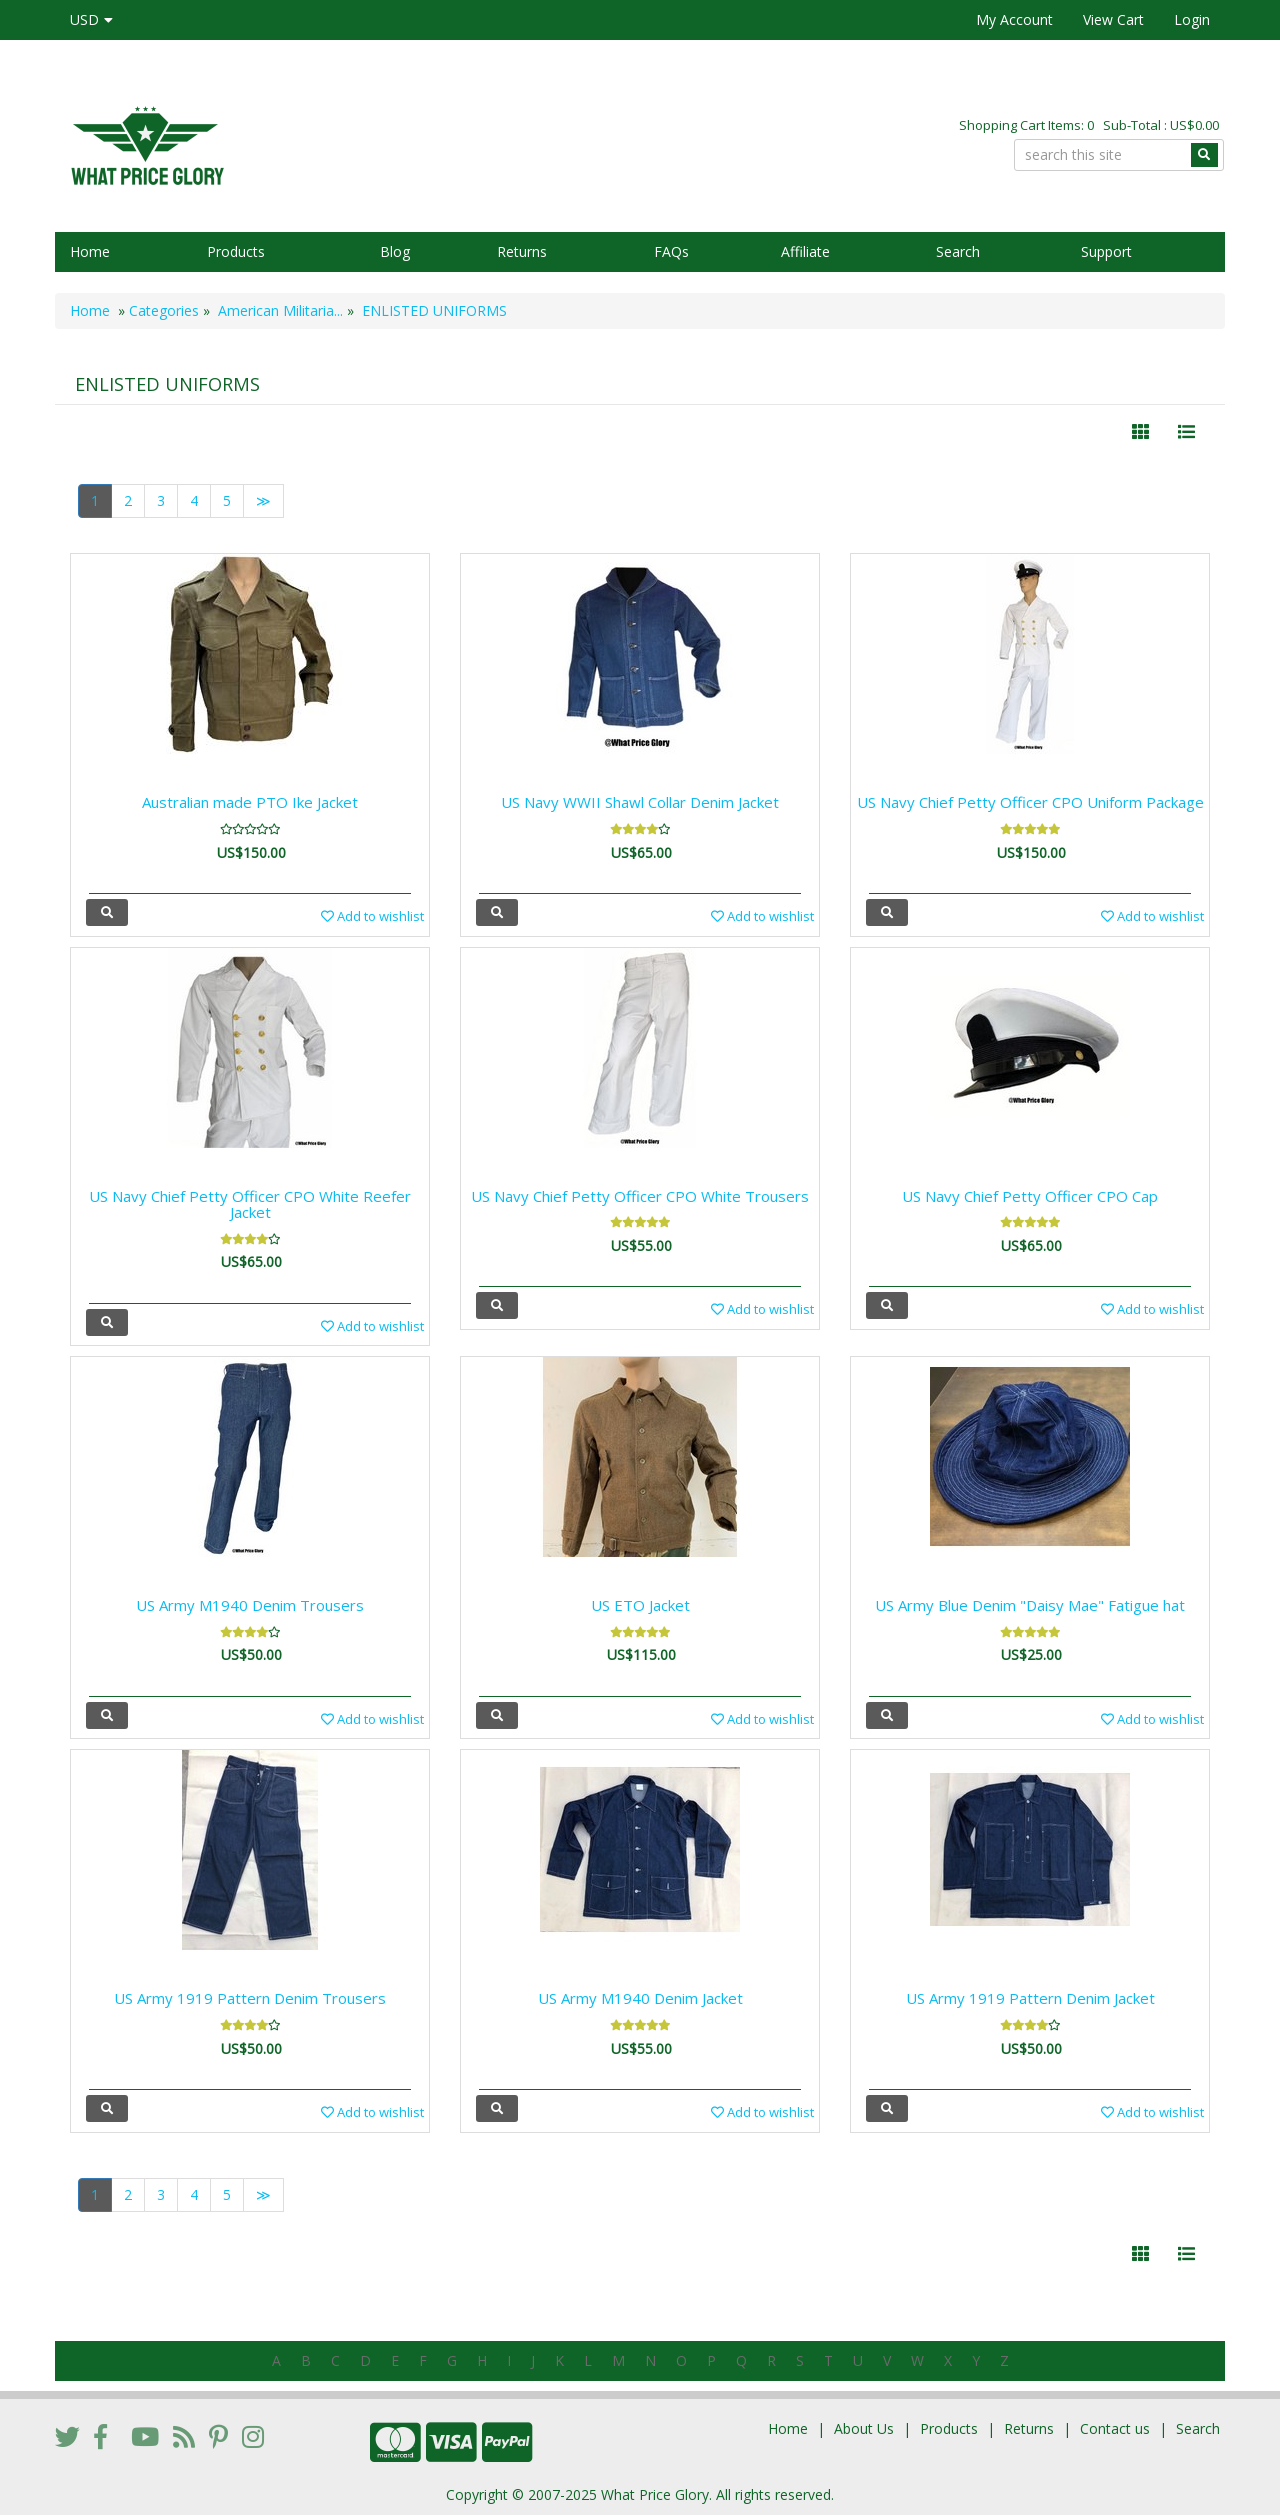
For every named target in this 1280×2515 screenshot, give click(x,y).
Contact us (1115, 2428)
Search (958, 251)
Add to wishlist (372, 916)
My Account (1014, 19)
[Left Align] (1140, 432)
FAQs (671, 251)
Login (1192, 19)
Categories (164, 310)
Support (1106, 251)
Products (236, 251)
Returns (522, 251)
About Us (864, 2428)
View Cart (1113, 19)
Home (90, 251)
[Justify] (1186, 432)
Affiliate (805, 251)
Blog (395, 251)
